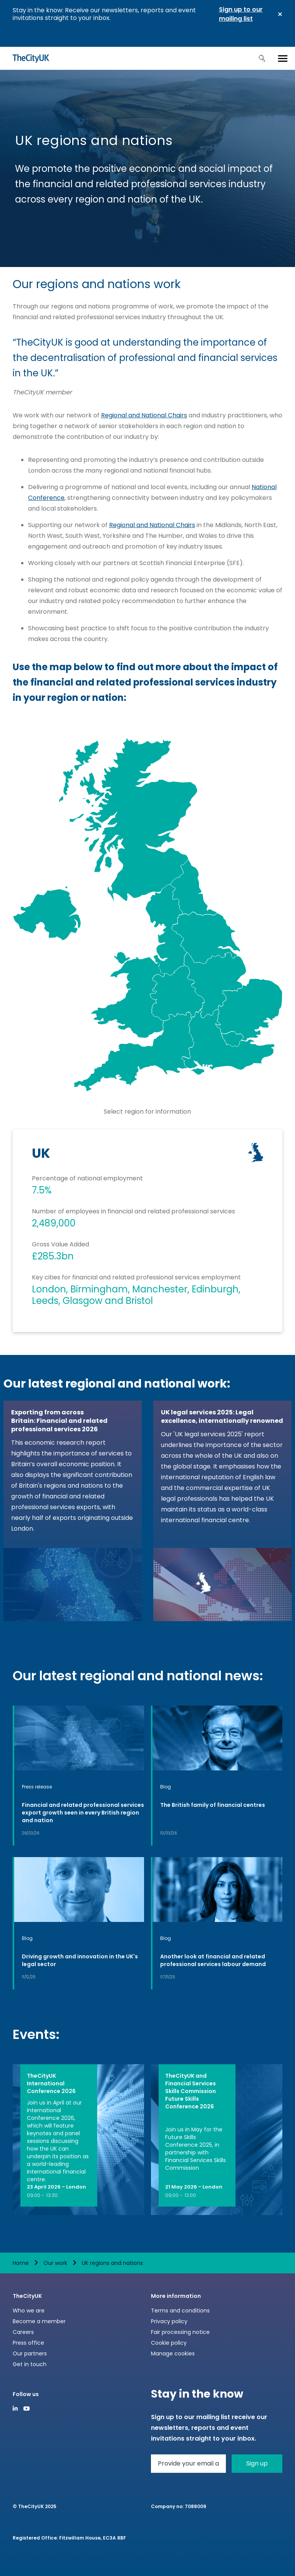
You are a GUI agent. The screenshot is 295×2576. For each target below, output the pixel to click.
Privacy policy (169, 2321)
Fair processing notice (180, 2332)
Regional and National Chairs (144, 415)
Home (21, 2263)
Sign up (257, 2463)
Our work (55, 2263)
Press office (28, 2343)
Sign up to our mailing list (241, 14)
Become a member (39, 2321)
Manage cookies (173, 2353)
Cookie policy (169, 2343)
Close (280, 14)
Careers (23, 2332)
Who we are (29, 2310)
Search (262, 58)
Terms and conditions (180, 2310)
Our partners (30, 2353)
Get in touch (29, 2364)
